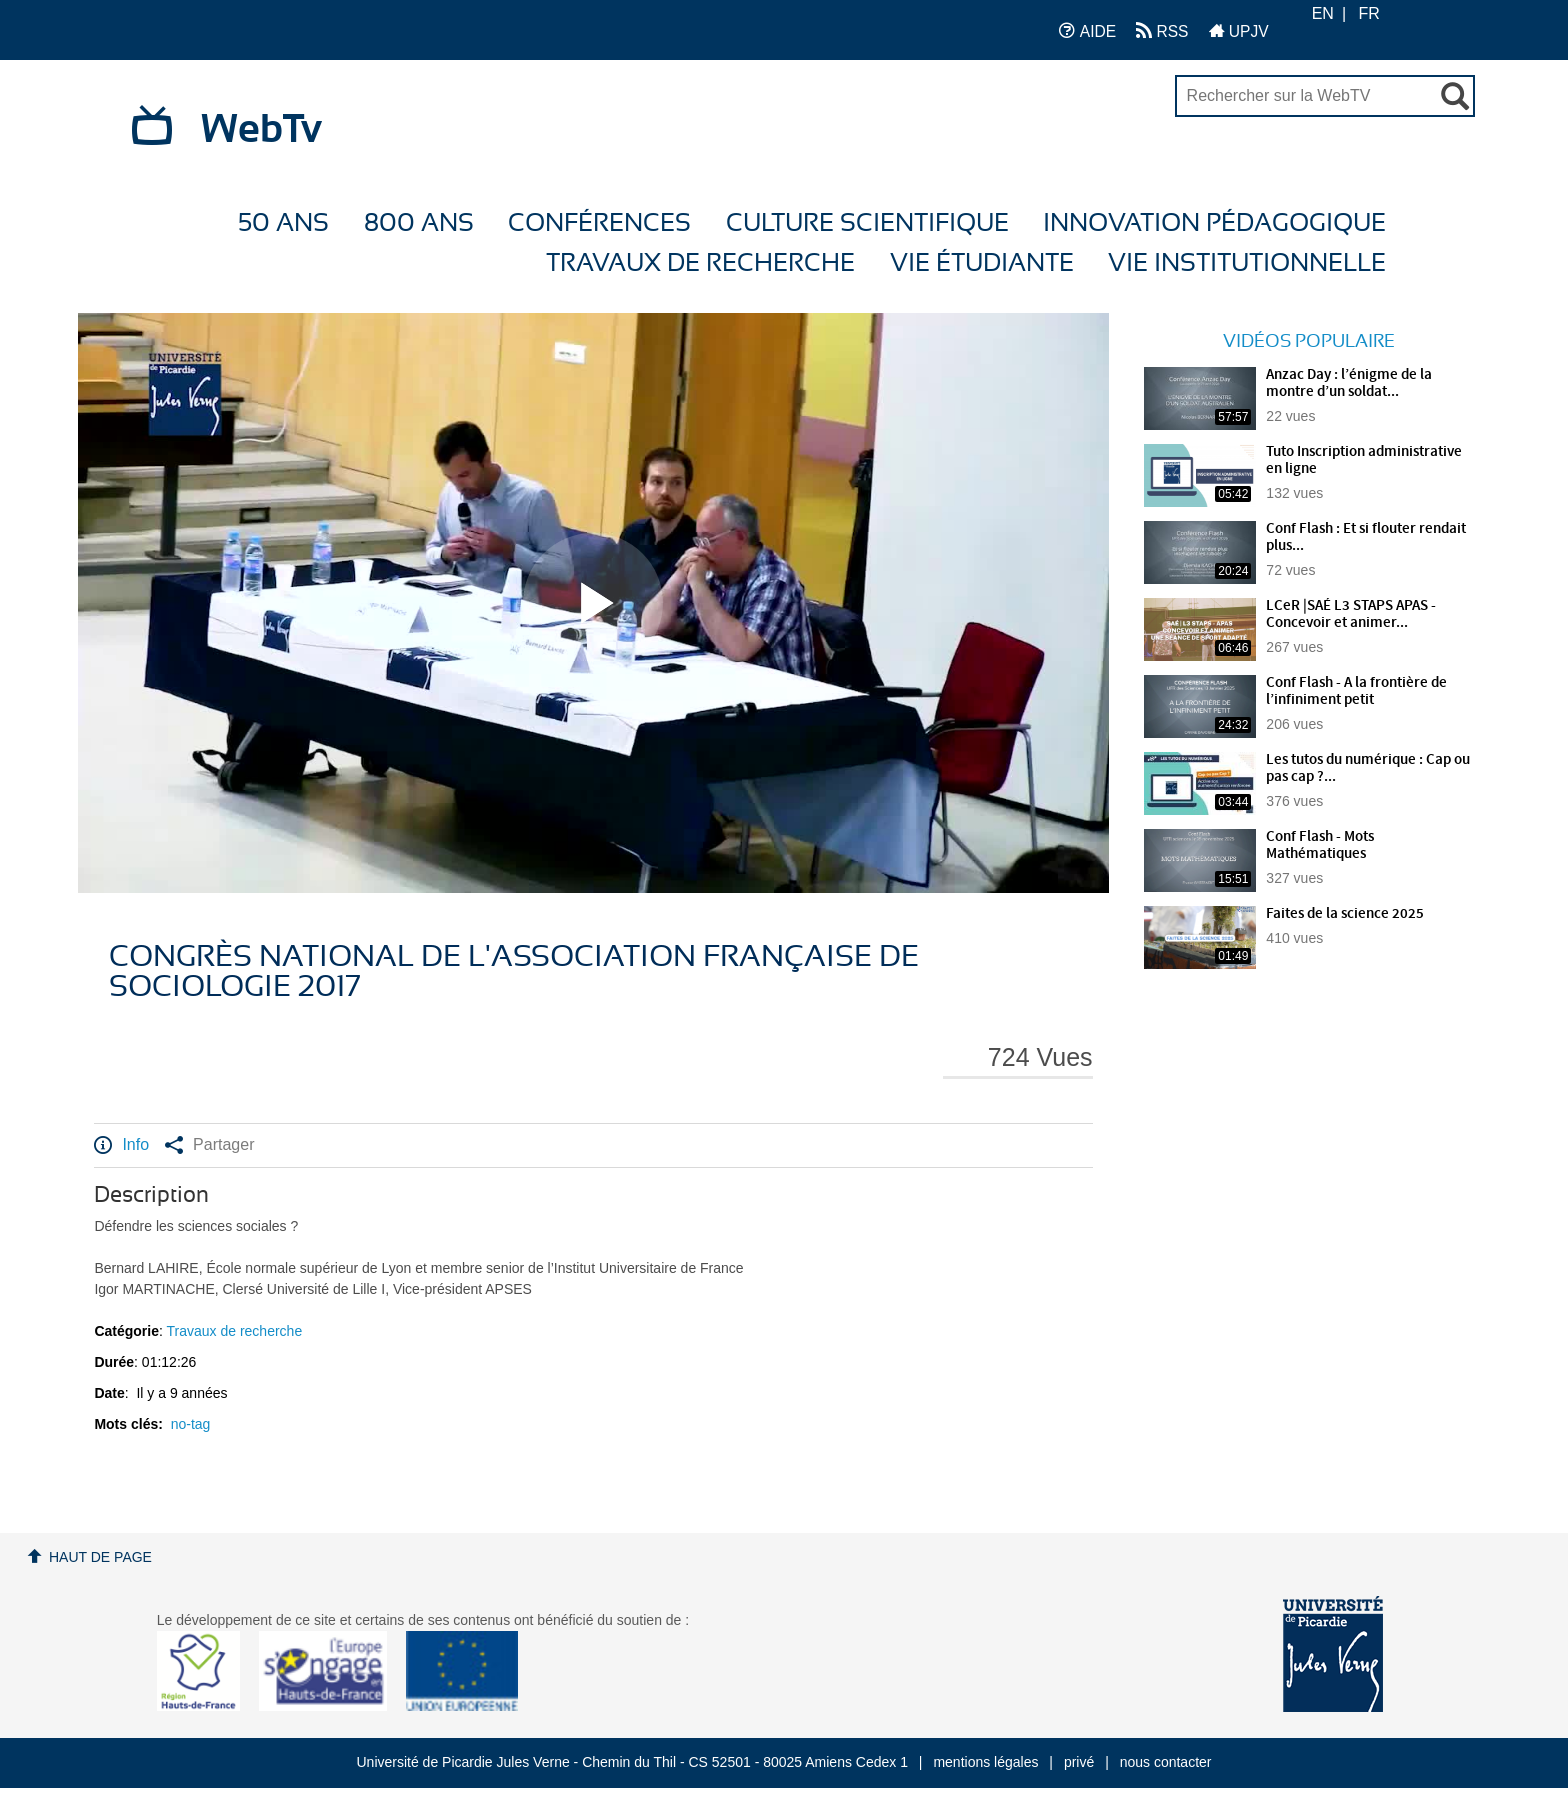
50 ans (283, 223)
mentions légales (985, 1762)
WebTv (261, 130)
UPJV (1239, 30)
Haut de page (100, 1557)
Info (121, 1145)
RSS (1162, 30)
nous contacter (1166, 1762)
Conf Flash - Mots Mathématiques (1320, 845)
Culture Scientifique (867, 223)
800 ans (419, 223)
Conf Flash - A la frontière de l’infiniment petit (1356, 691)
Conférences (599, 223)
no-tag (191, 1424)
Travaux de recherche (700, 263)
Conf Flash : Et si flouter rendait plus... (1366, 537)
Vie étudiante (982, 263)
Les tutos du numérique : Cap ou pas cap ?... (1368, 768)
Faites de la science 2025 (1345, 914)
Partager (209, 1145)
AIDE (1087, 30)
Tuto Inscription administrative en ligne (1364, 460)
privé (1079, 1762)
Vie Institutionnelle (1247, 263)
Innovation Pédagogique (1214, 223)
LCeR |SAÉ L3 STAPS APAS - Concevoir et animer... (1351, 614)
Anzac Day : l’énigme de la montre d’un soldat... (1349, 383)
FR (1369, 13)
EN (1323, 13)
